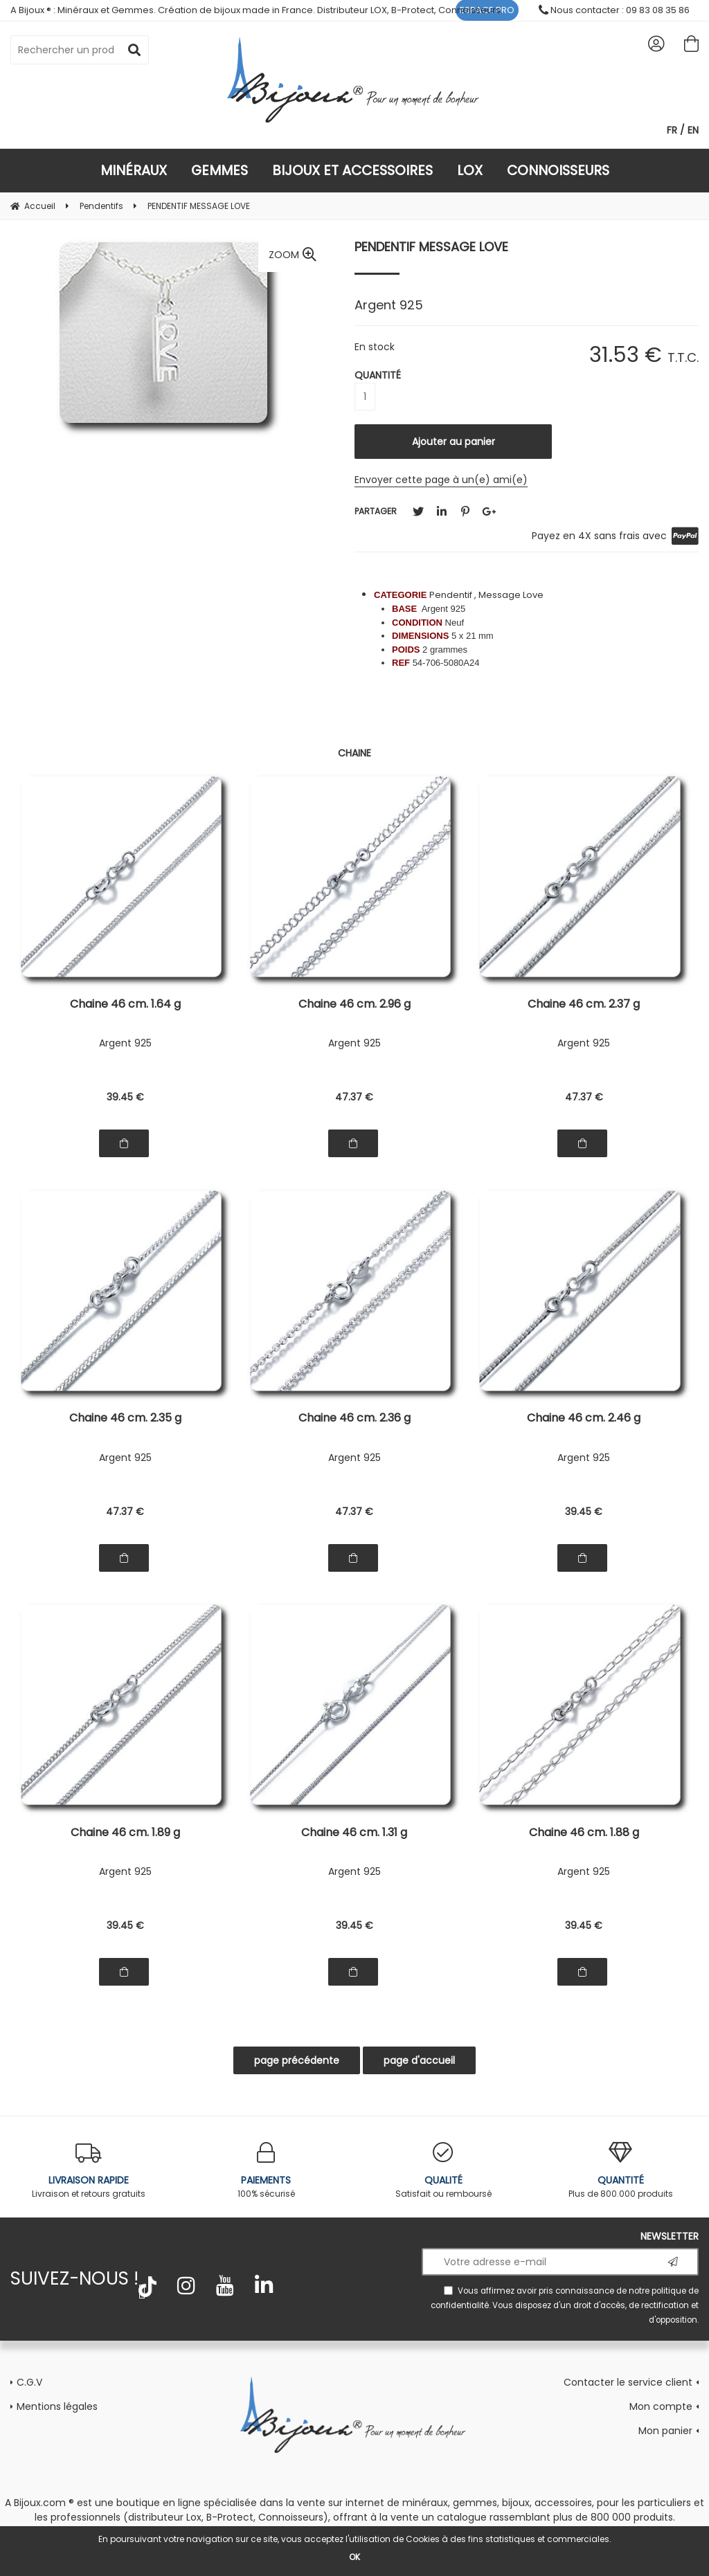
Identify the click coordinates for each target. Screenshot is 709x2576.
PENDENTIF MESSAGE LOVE (431, 246)
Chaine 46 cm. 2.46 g (583, 1419)
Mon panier (665, 2431)
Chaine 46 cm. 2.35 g (125, 1419)
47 (354, 1097)
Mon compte (660, 2406)
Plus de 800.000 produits (620, 2170)
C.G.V (29, 2382)
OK (354, 2557)
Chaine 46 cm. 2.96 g (354, 1005)
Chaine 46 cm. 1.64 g (125, 1005)
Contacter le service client (628, 2382)
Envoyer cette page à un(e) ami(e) (441, 480)
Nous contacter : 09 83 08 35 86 (614, 10)
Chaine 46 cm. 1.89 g (125, 1833)
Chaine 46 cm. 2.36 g (354, 1419)
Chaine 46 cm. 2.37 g (584, 1005)
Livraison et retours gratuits (88, 2170)
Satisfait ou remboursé (443, 2170)
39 (125, 1097)
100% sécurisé (266, 2170)
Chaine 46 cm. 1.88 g (584, 1833)
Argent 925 (125, 1043)
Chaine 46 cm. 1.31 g (354, 1833)
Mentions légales (57, 2406)
